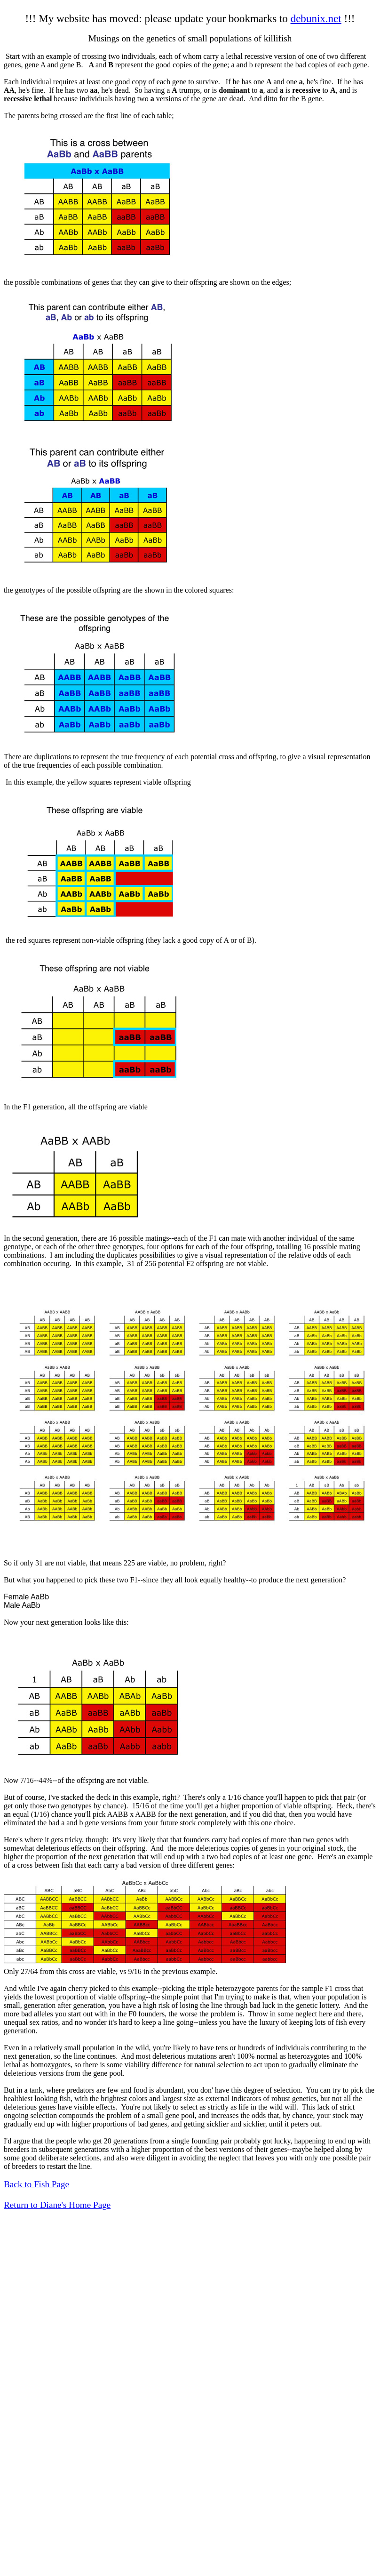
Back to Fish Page (36, 2184)
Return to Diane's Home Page (57, 2205)
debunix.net (316, 18)
